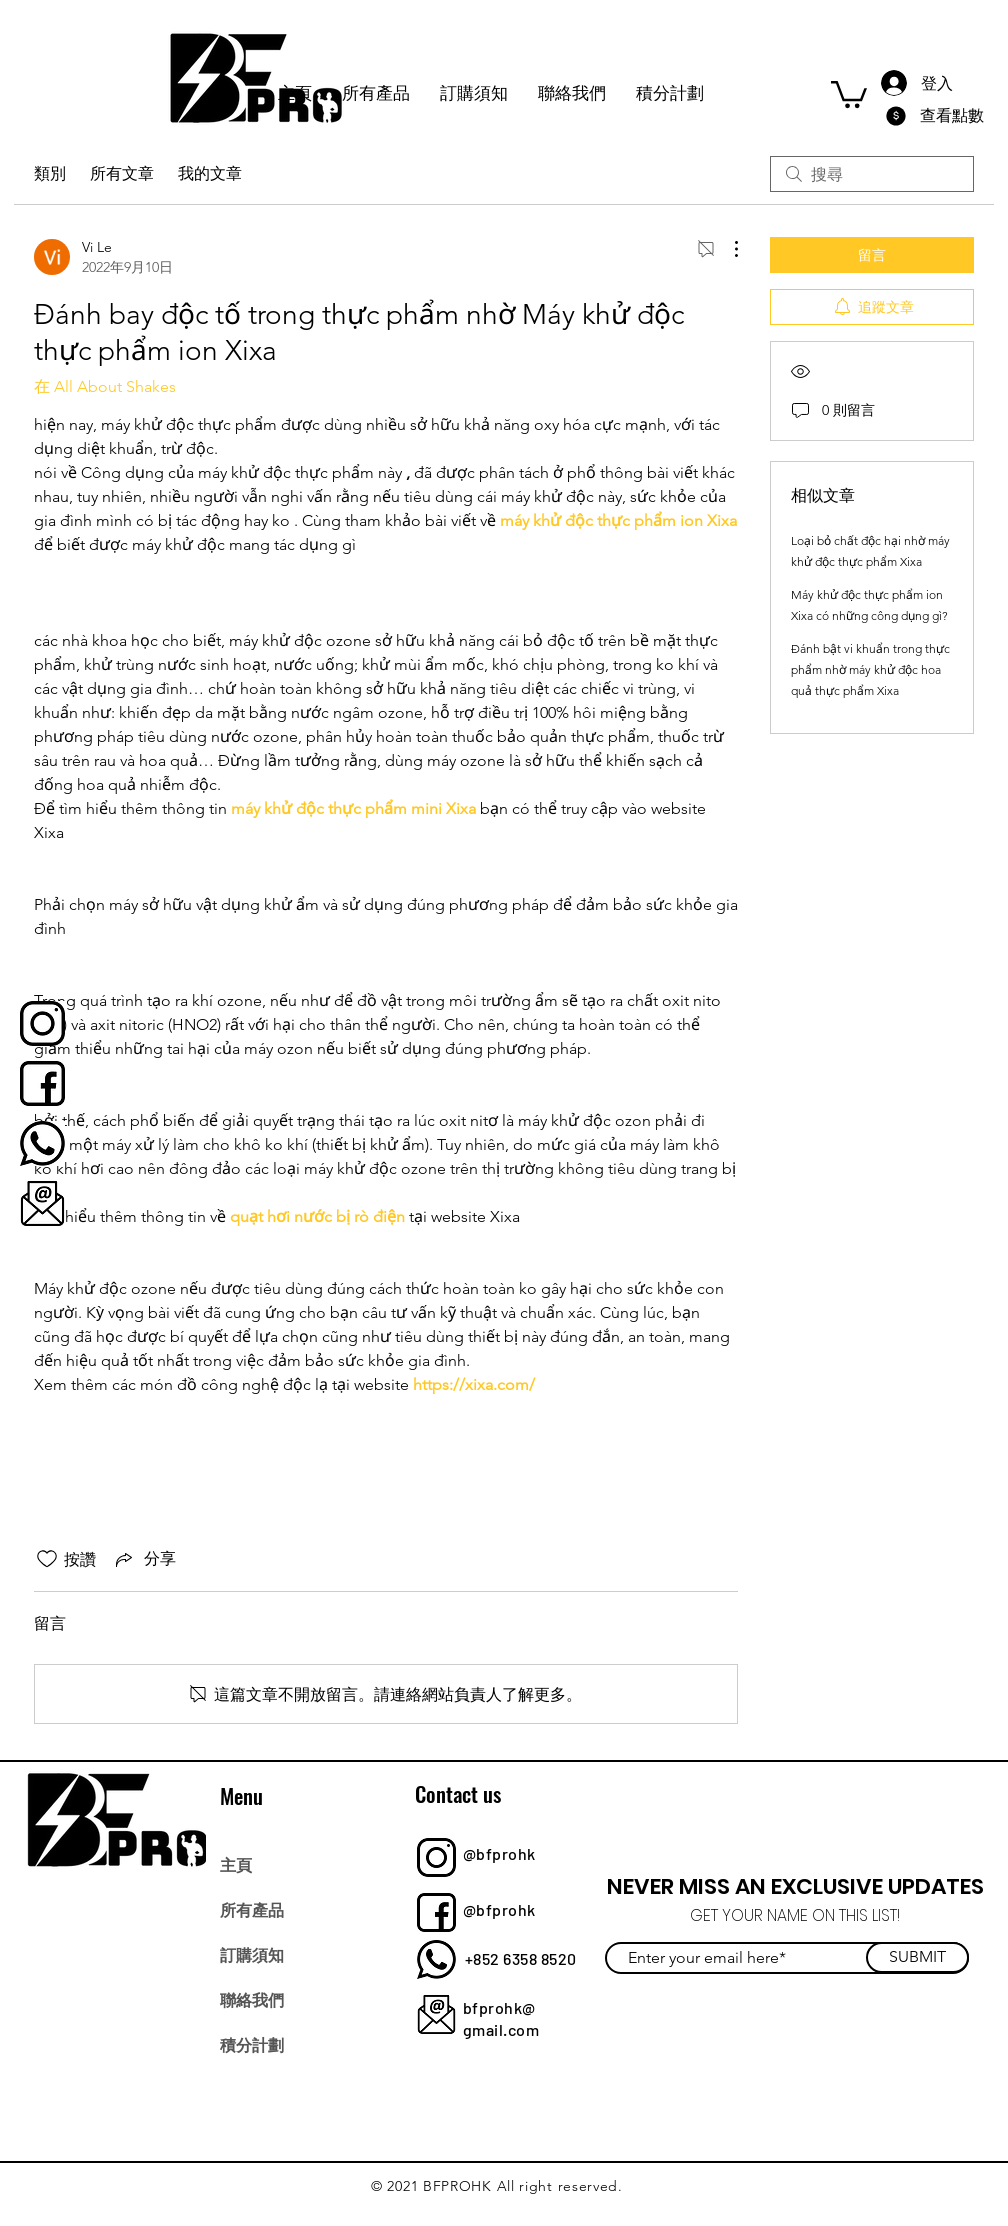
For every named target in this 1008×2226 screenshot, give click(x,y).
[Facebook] (656, 2059)
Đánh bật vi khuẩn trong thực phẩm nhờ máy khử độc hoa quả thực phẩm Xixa (870, 669)
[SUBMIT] (917, 1957)
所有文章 (122, 173)
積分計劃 (252, 2044)
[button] (849, 93)
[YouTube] (788, 2059)
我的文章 (210, 173)
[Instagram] (744, 2059)
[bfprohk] (42, 1023)
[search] (872, 174)
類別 (50, 173)
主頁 (236, 1864)
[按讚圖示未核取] (47, 1559)
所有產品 (252, 1909)
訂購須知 (252, 1954)
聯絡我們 (252, 1999)
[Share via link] (144, 1559)
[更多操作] (726, 249)
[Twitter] (700, 2059)
